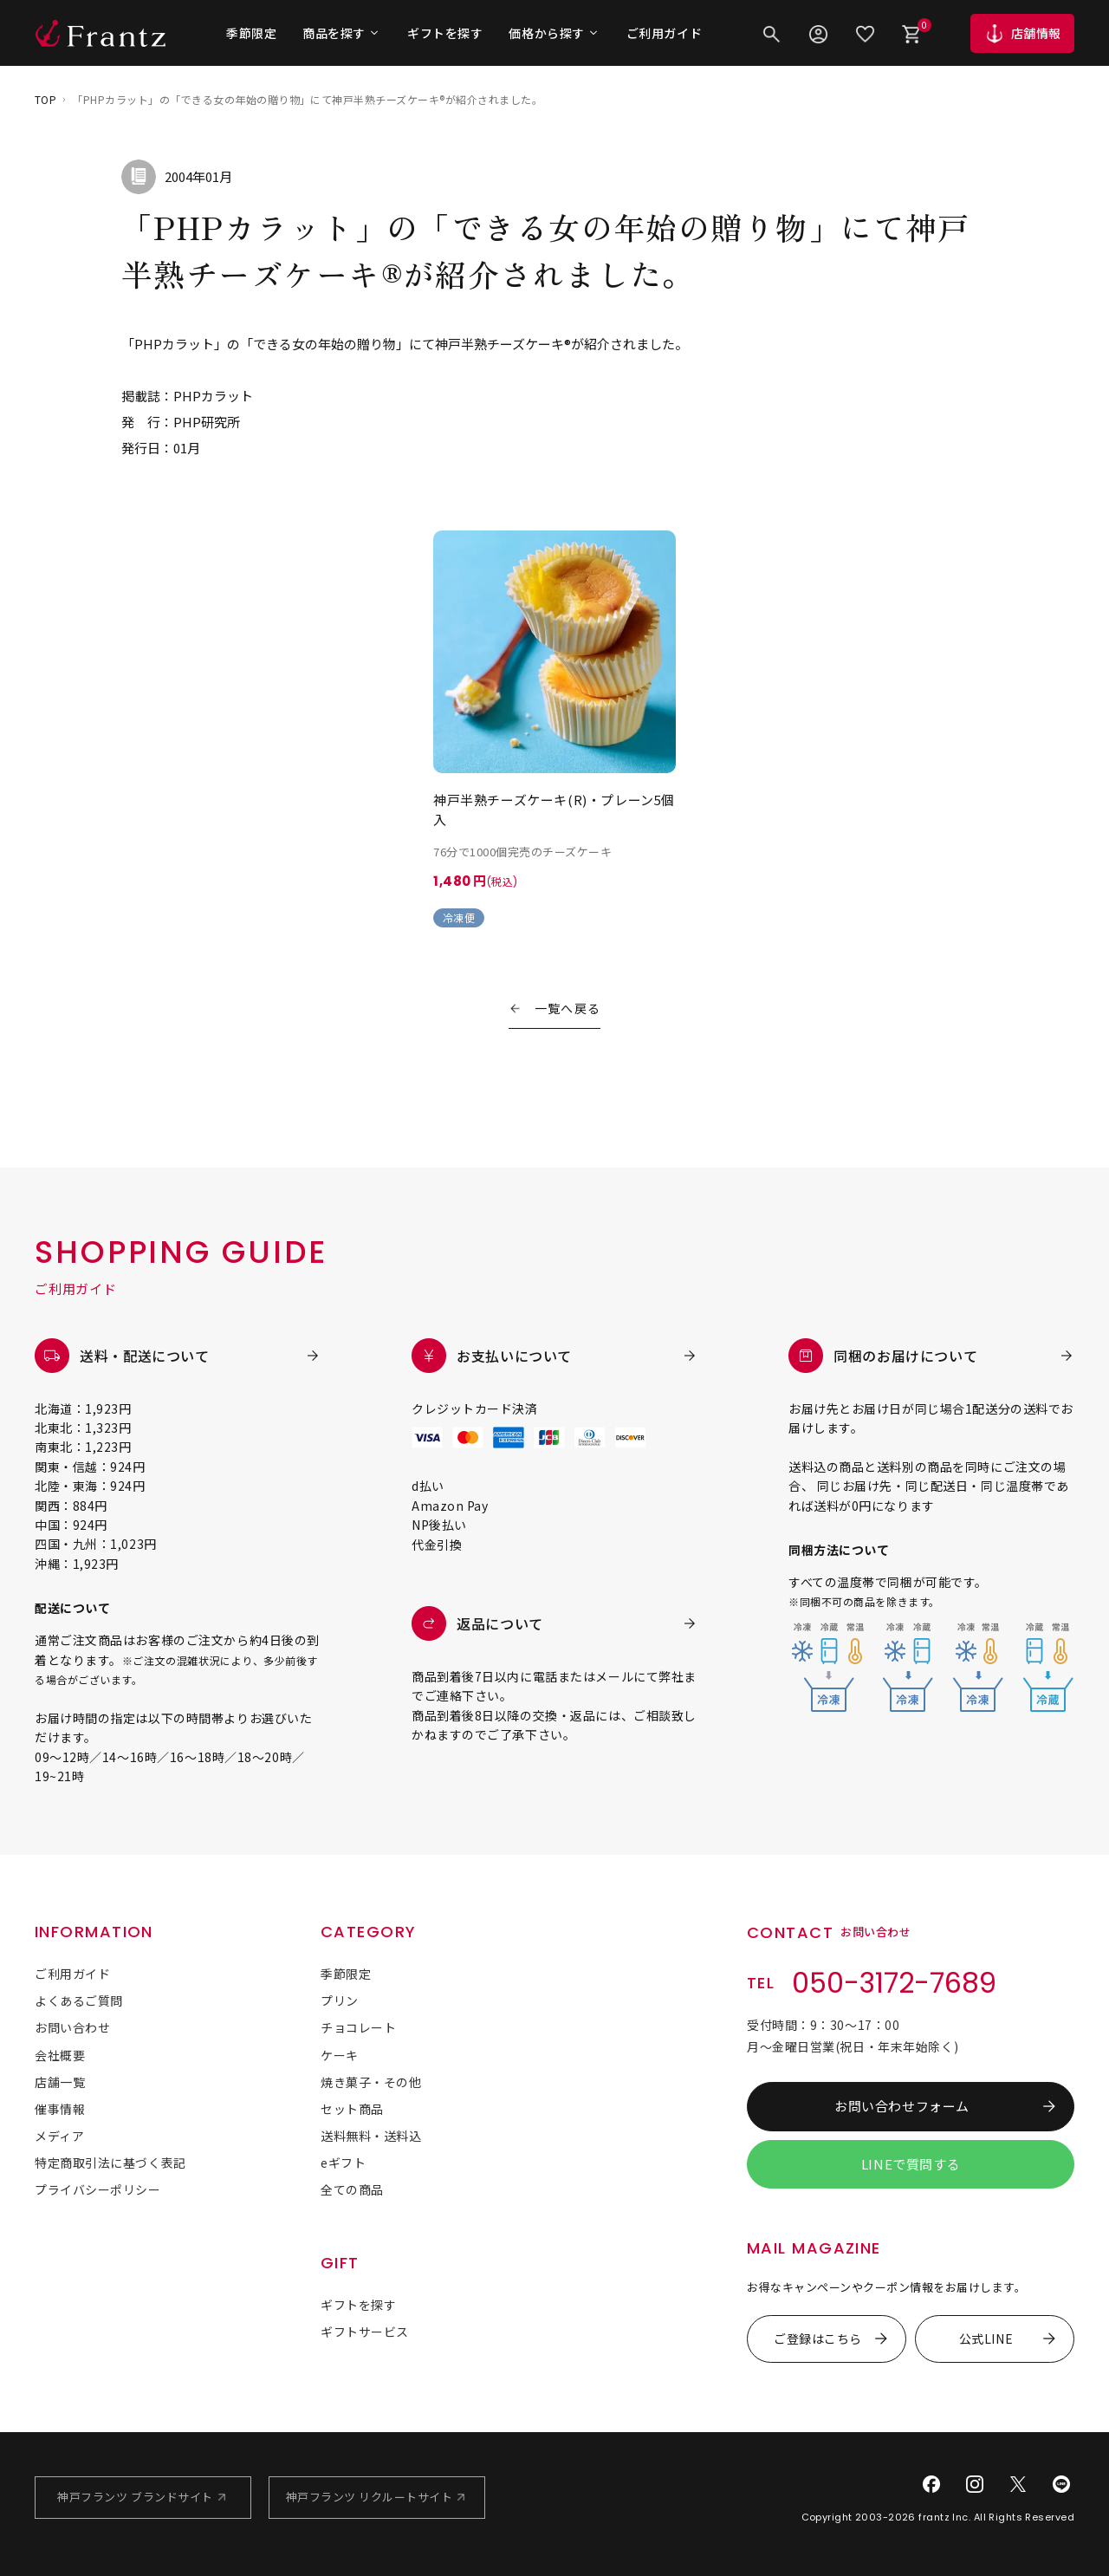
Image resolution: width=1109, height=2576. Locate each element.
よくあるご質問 (79, 2000)
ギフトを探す (445, 33)
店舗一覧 (60, 2082)
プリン (340, 2000)
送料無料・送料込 (371, 2135)
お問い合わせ (72, 2027)
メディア (59, 2135)
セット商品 (352, 2108)
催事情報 (60, 2108)
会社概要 (60, 2055)
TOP (45, 99)
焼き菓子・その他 (371, 2082)
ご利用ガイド (664, 33)
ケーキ (340, 2055)
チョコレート (358, 2027)
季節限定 (251, 33)
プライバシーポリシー (98, 2189)
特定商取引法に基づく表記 (110, 2162)
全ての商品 (352, 2189)
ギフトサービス (365, 2331)
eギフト (343, 2162)
